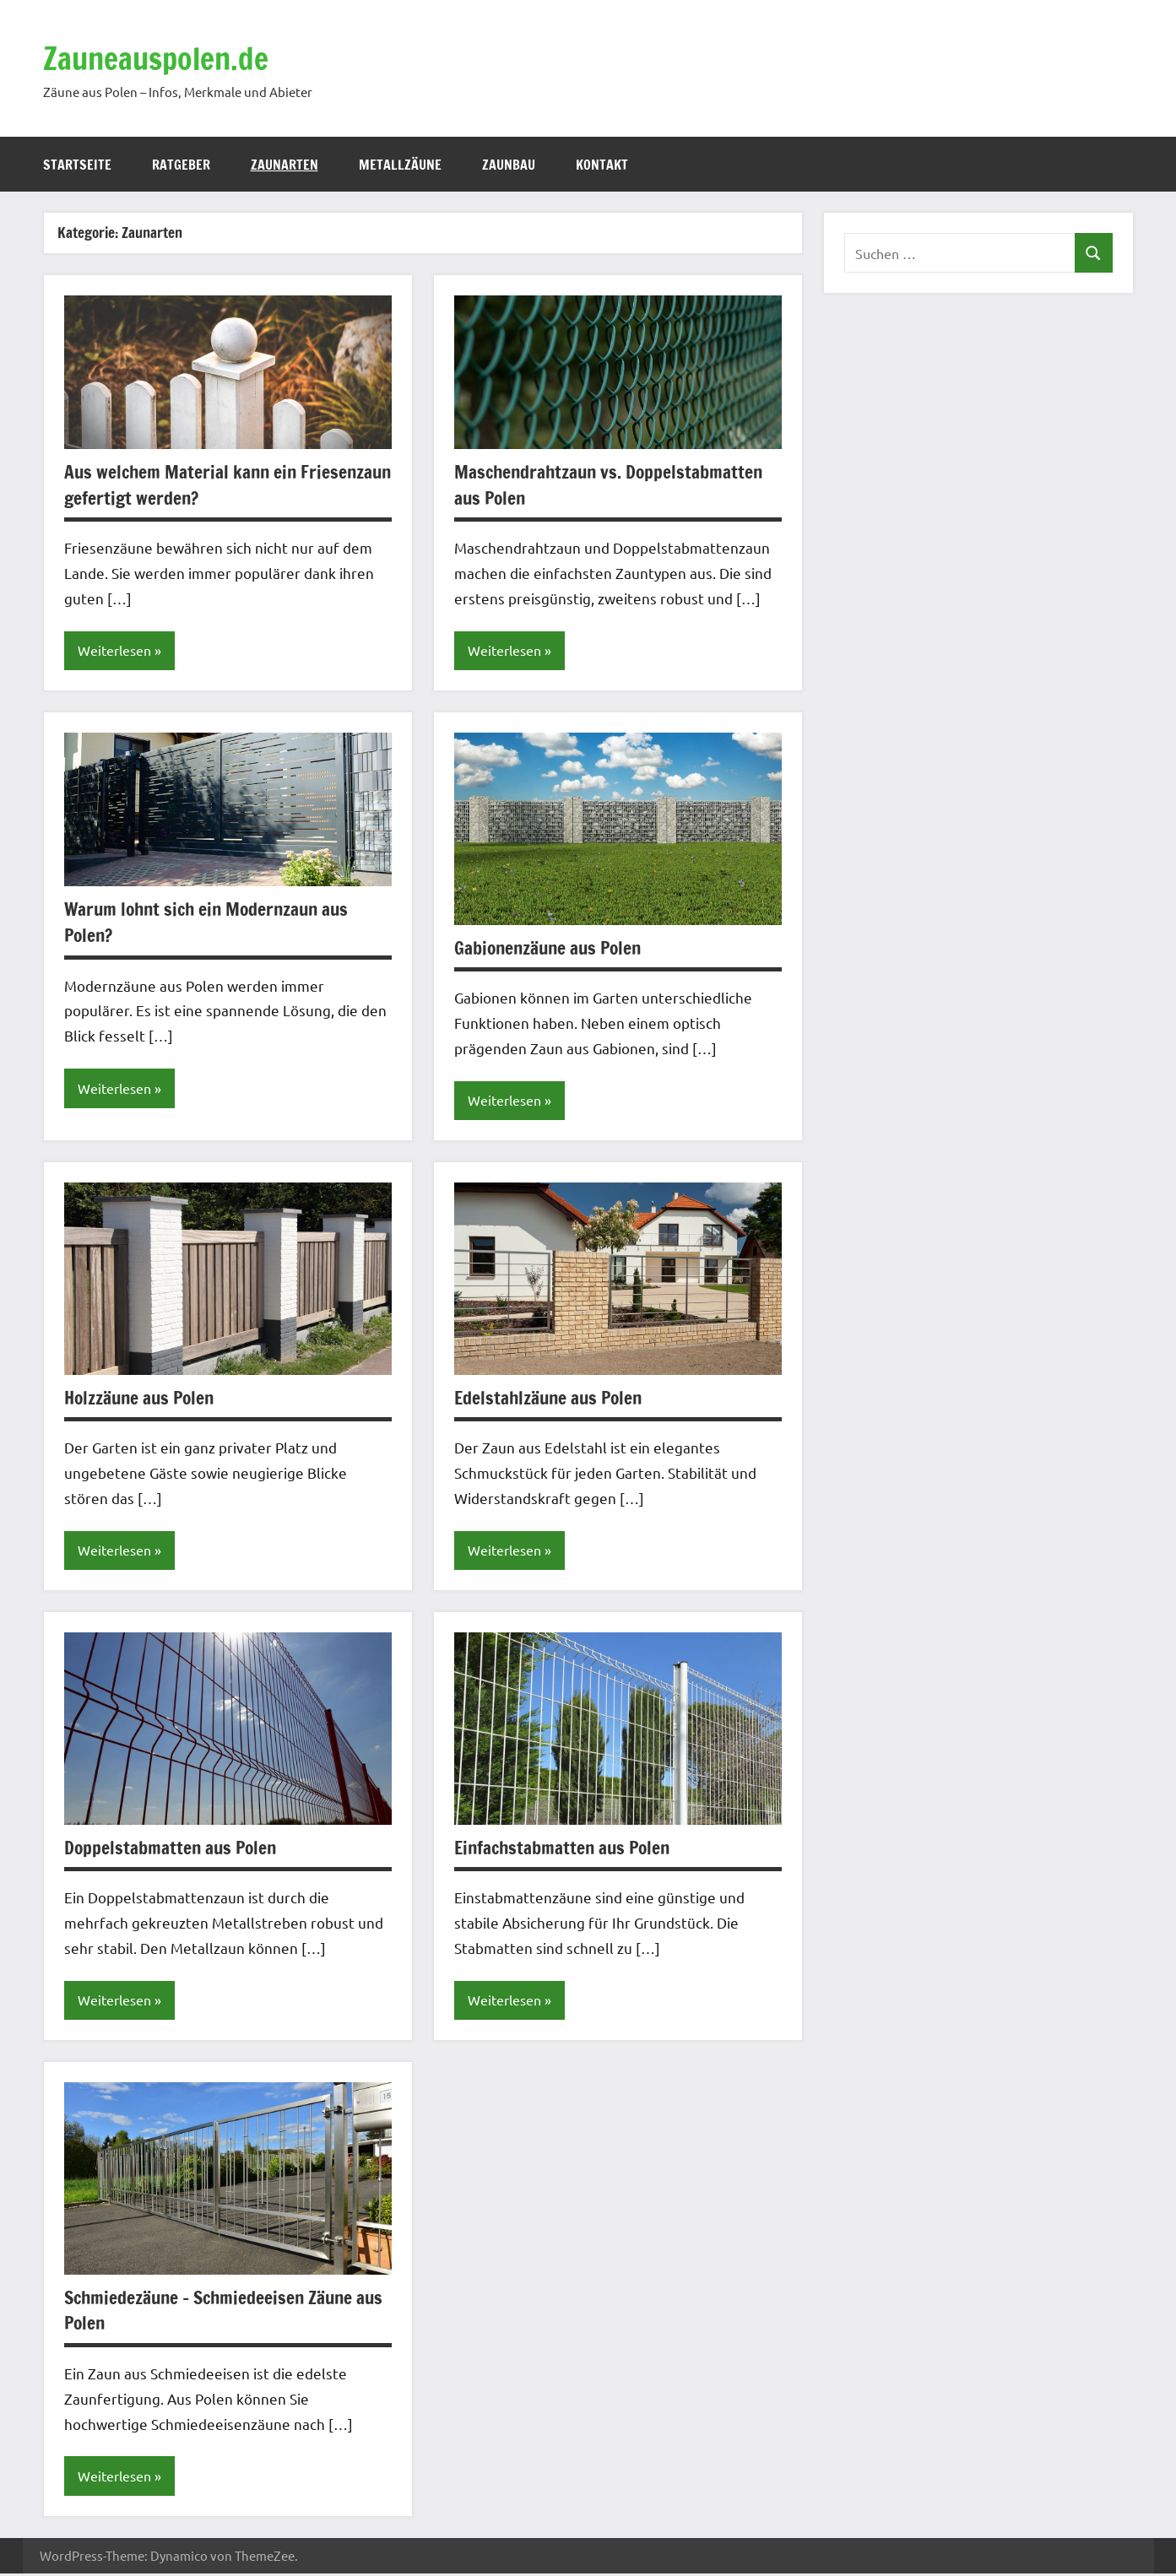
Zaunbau (508, 164)
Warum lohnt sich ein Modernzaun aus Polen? (211, 922)
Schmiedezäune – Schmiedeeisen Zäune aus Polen (213, 2312)
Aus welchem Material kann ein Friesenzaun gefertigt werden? (182, 484)
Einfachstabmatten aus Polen (565, 1848)
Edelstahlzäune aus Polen (551, 1398)
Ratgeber (181, 164)
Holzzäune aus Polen (142, 1398)
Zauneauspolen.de (170, 57)
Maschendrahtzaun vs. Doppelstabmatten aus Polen (611, 484)
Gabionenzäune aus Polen (551, 947)
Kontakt (602, 164)
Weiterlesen (114, 650)
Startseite (77, 164)
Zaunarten (284, 164)
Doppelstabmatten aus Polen (172, 1848)
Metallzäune (400, 164)
